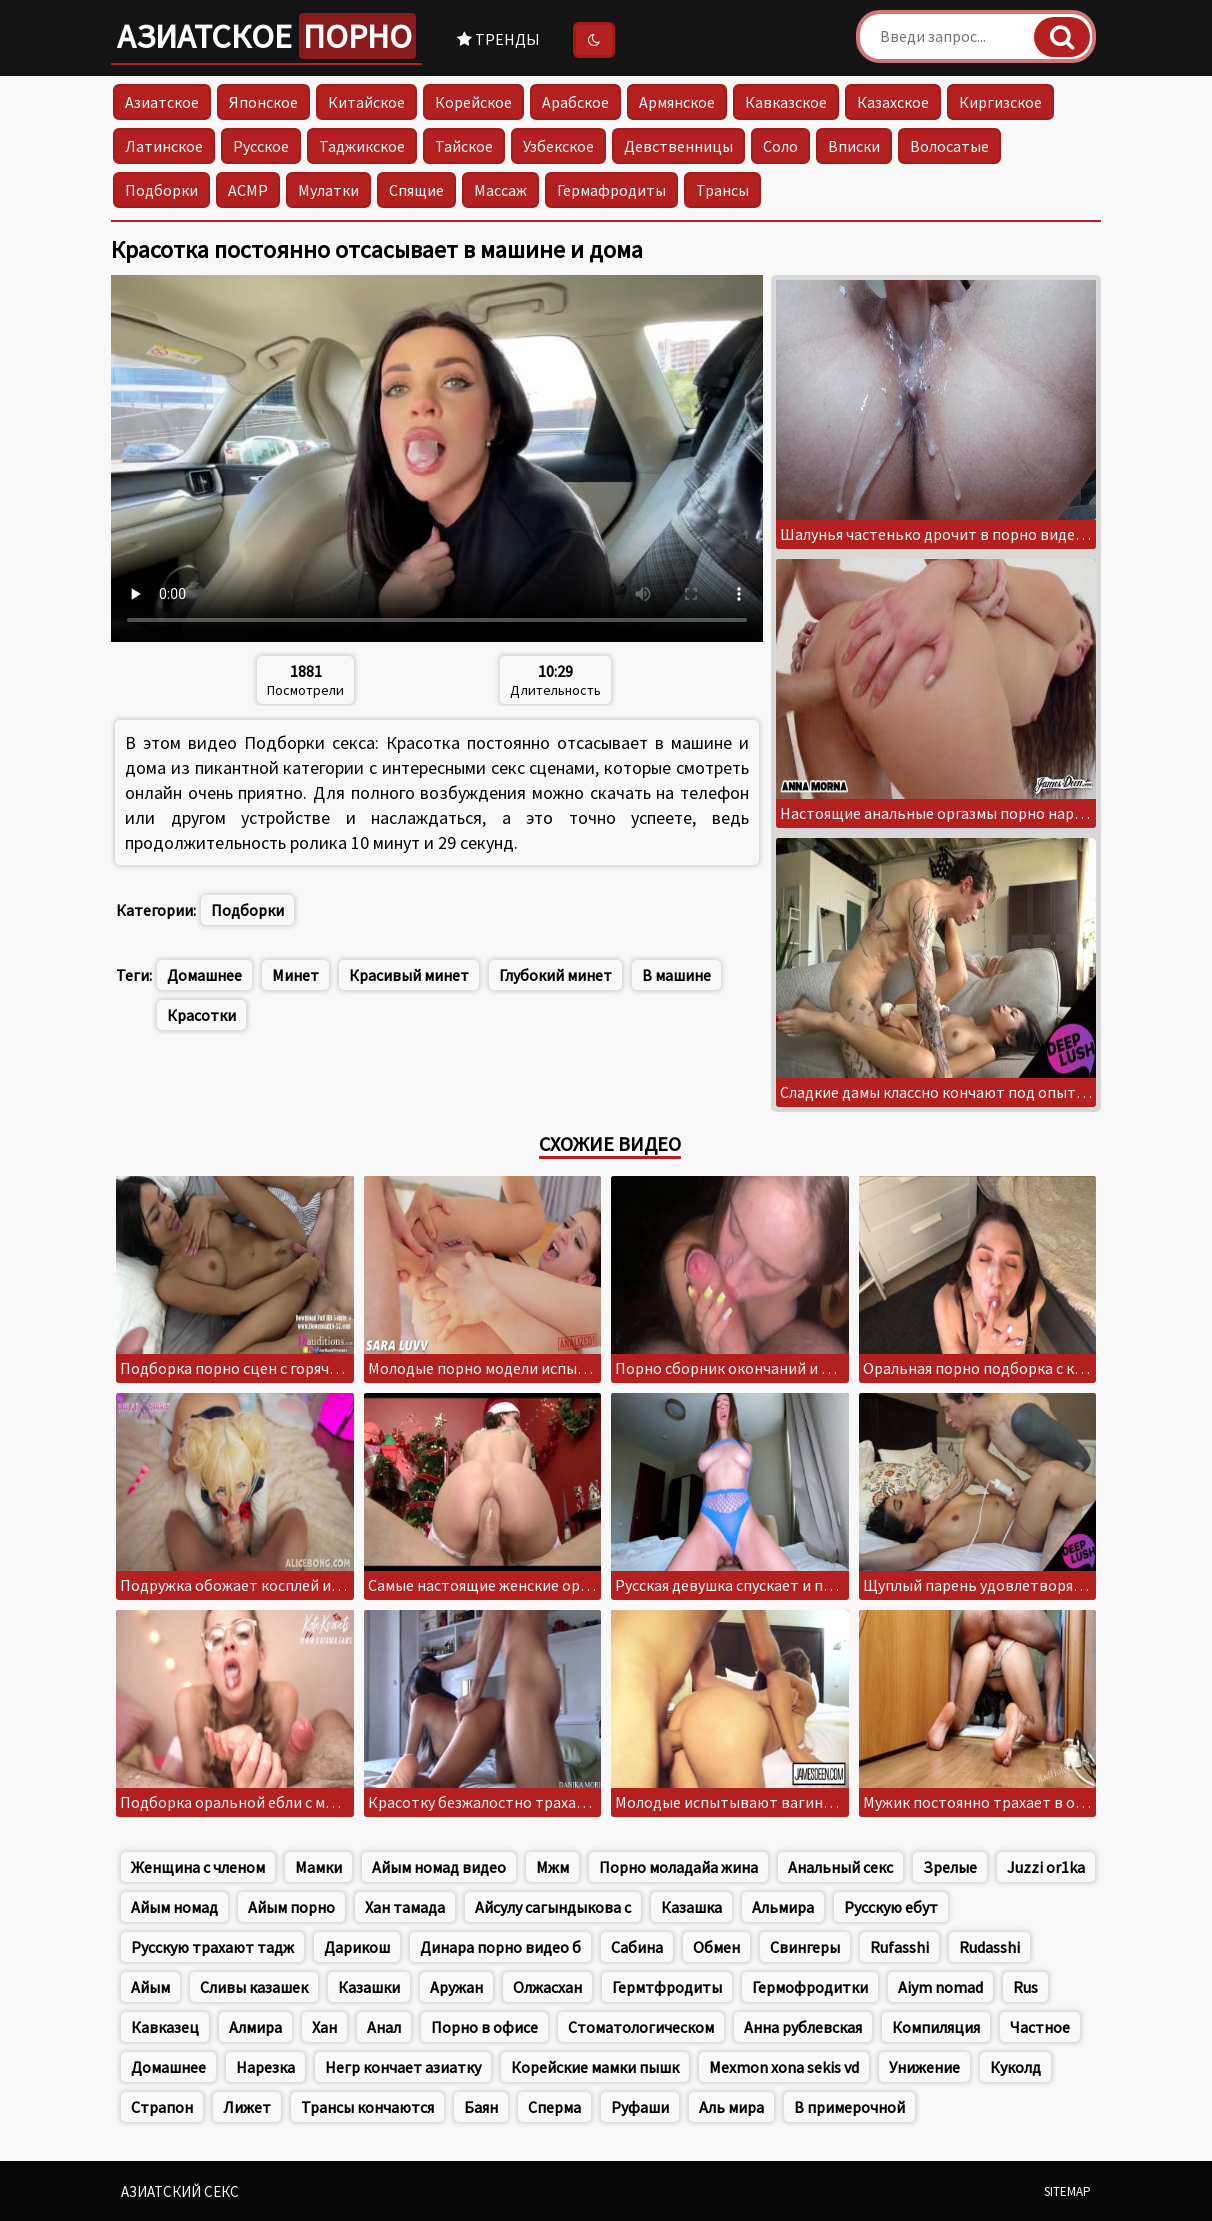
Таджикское (362, 146)
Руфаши (640, 2107)
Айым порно (291, 1907)
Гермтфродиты (667, 1987)
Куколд (1015, 2067)
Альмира (783, 1907)
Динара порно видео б (500, 1947)
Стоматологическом (641, 2027)
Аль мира (731, 2107)
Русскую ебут (891, 1907)
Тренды (498, 39)
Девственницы (678, 146)
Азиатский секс (180, 2191)
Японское (263, 102)
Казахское (893, 102)
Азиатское (266, 36)
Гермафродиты (611, 190)
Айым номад (174, 1907)
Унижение (924, 2067)
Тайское (464, 146)
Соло (780, 146)
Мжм (552, 1867)
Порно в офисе (484, 2027)
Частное (1040, 2027)
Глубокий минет (555, 975)
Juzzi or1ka (1046, 1867)
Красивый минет (409, 975)
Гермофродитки (810, 1987)
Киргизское (1000, 102)
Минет (295, 975)
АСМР (248, 190)
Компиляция (936, 2027)
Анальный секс (840, 1867)
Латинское (164, 146)
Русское (261, 146)
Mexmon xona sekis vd (784, 2067)
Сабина (637, 1947)
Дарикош (357, 1947)
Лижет (247, 2107)
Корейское (473, 102)
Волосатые (949, 146)
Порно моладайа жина (678, 1867)
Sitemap (1067, 2191)
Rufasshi (899, 1947)
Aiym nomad (940, 1987)
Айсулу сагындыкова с (553, 1907)
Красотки (201, 1015)
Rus (1025, 1987)
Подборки (161, 190)
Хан (324, 2027)
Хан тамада (405, 1907)
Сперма (554, 2107)
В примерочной (849, 2107)
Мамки (318, 1867)
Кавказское (786, 102)
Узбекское (558, 146)
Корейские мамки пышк (595, 2067)
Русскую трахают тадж (212, 1947)
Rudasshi (989, 1947)
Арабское (575, 102)
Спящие (416, 190)
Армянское (677, 102)
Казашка (691, 1907)
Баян (481, 2107)
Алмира (255, 2027)
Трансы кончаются (367, 2107)
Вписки (854, 146)
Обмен (716, 1947)
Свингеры (805, 1947)
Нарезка (265, 2067)
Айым (150, 1987)
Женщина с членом (198, 1867)
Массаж (500, 190)
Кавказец (165, 2027)
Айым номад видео (439, 1867)
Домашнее (204, 975)
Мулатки (328, 190)
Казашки (369, 1987)
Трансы (722, 190)
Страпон (162, 2107)
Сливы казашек (254, 1987)
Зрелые (950, 1867)
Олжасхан (547, 1987)
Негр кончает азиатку (403, 2067)
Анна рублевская (803, 2027)
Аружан (456, 1987)
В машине (676, 975)
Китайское (366, 102)
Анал (384, 2027)
